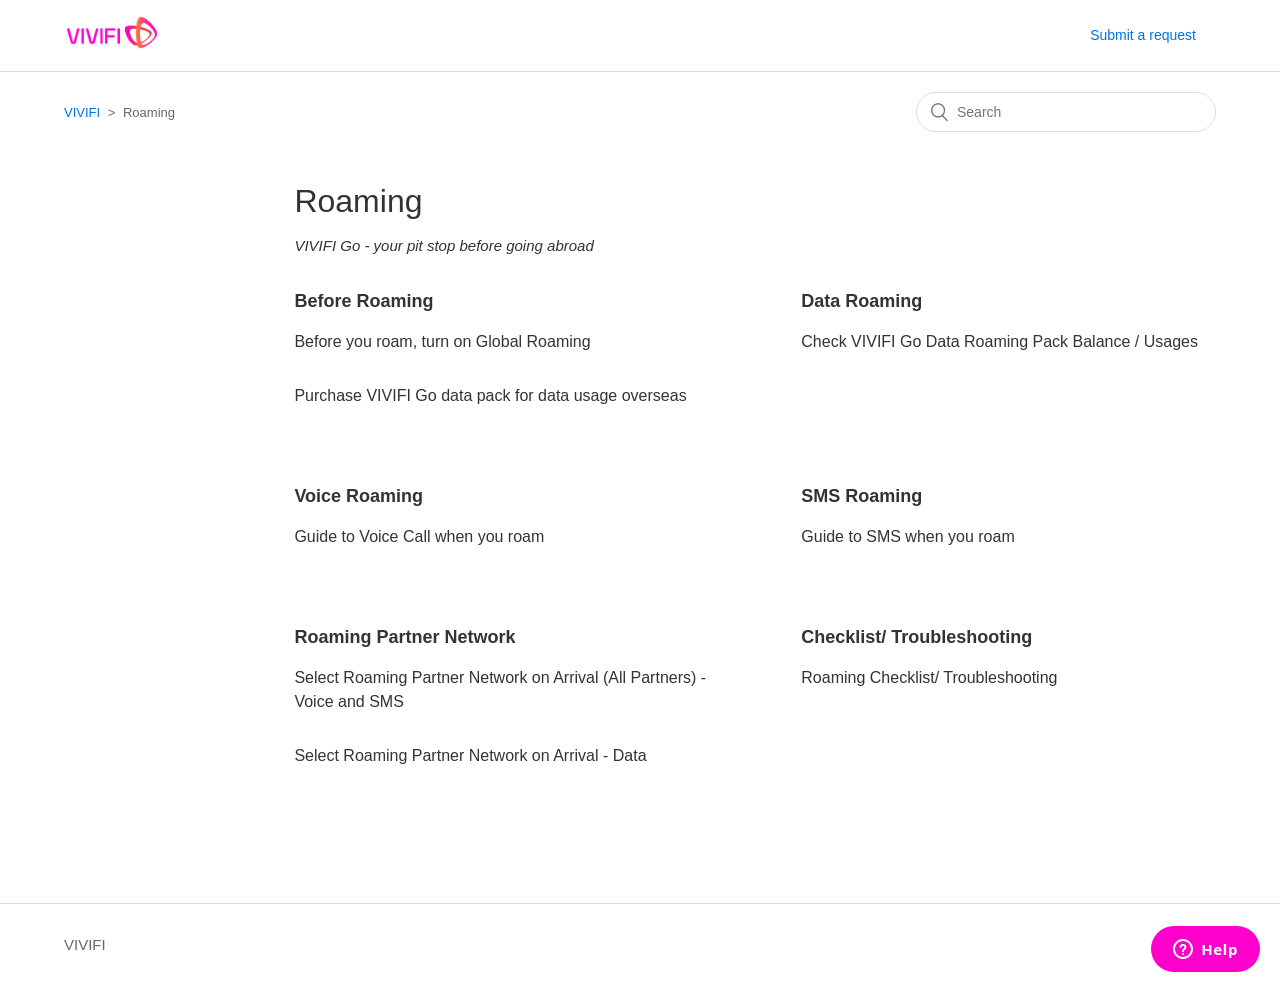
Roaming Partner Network (404, 637)
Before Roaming (363, 301)
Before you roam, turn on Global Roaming (442, 341)
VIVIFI (82, 112)
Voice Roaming (358, 496)
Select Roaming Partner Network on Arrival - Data (470, 755)
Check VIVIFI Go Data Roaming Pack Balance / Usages (999, 341)
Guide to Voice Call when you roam (419, 536)
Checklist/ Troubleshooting (916, 637)
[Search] (1066, 112)
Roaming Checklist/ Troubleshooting (929, 677)
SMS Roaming (861, 496)
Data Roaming (861, 301)
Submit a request (1143, 35)
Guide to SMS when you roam (907, 536)
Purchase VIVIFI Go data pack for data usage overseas (490, 395)
